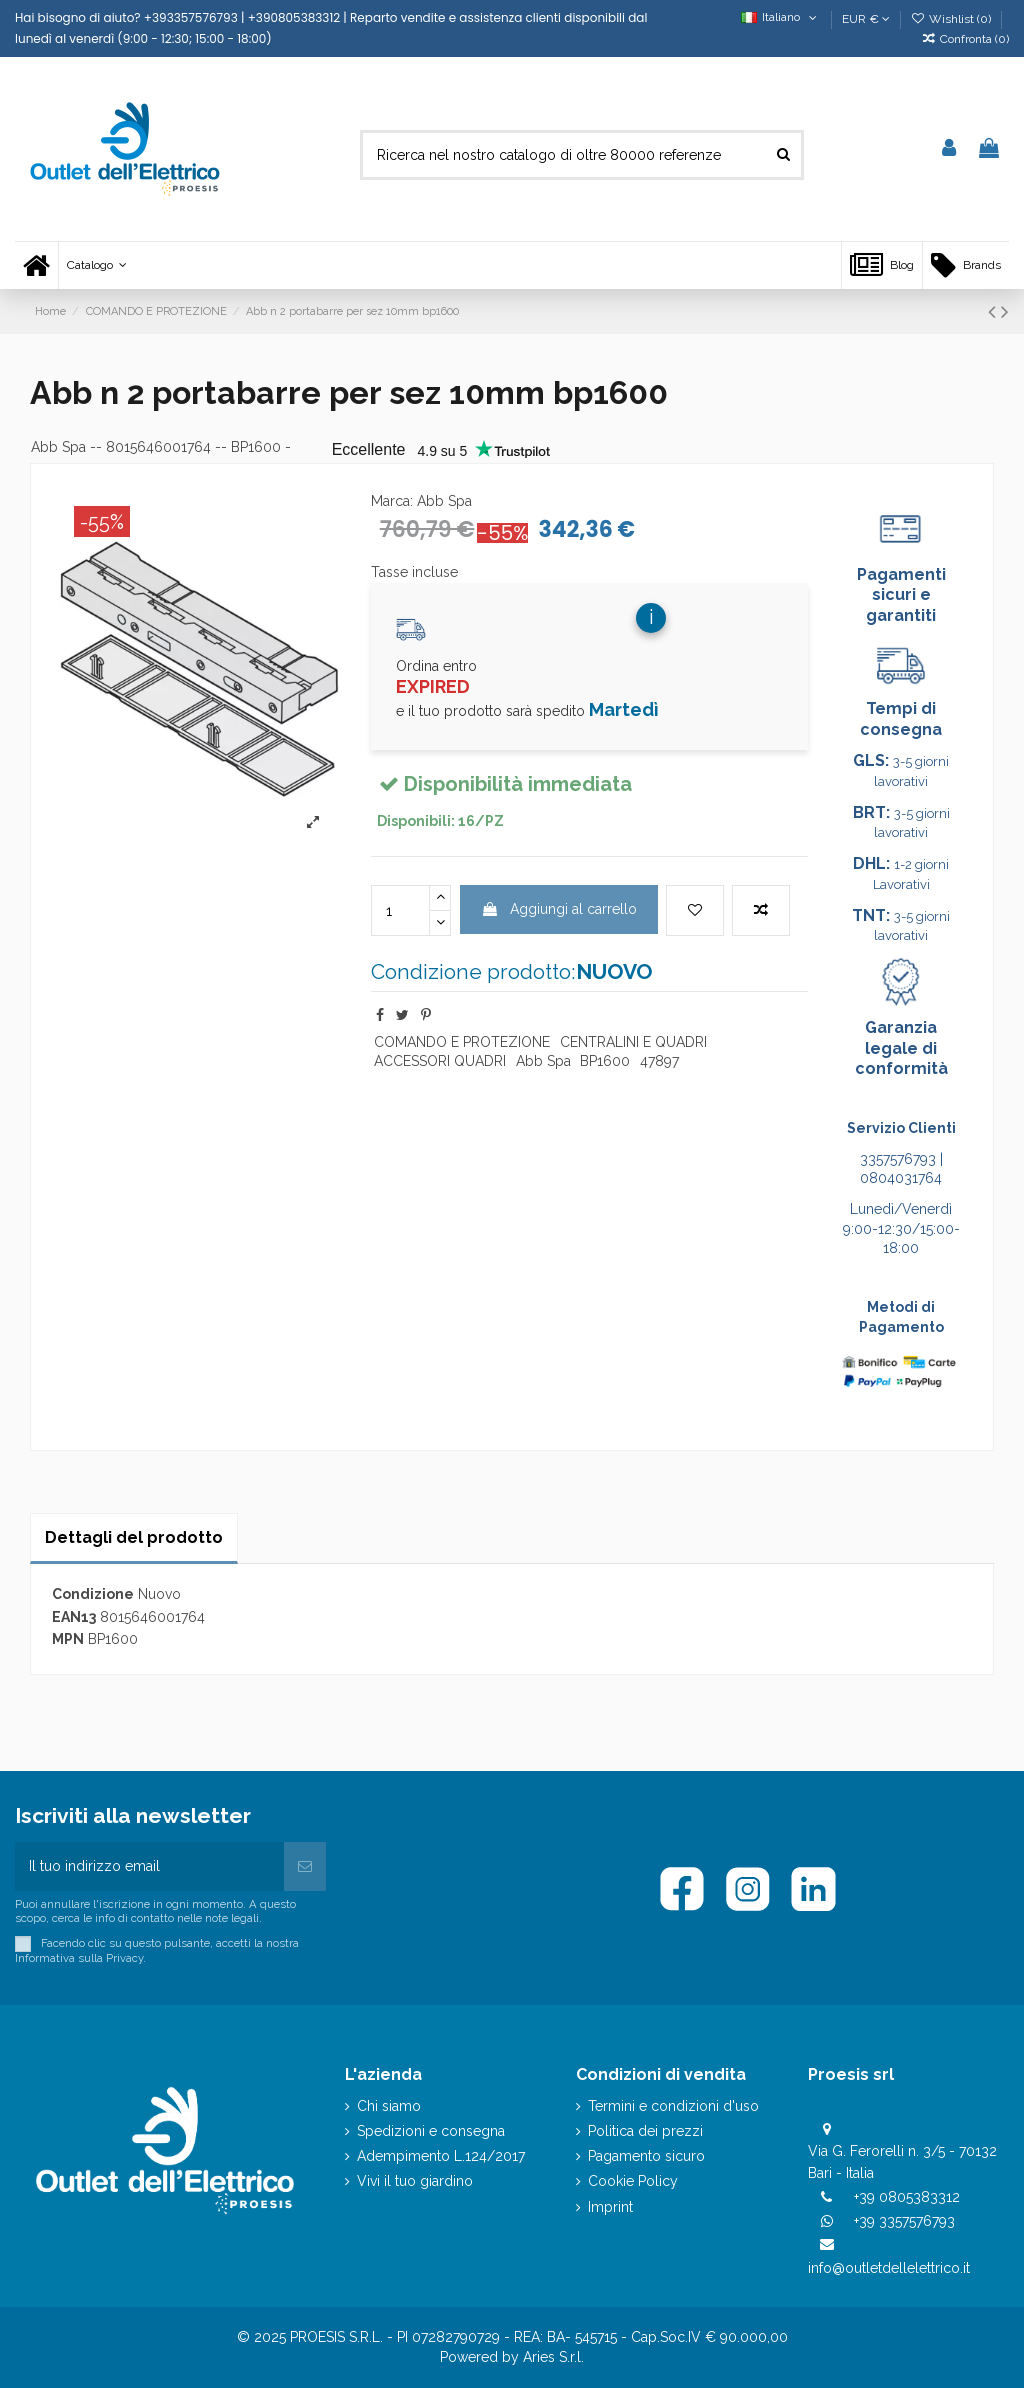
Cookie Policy (633, 2181)
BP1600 (605, 1061)
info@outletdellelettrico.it (889, 2268)
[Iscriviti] (305, 1866)
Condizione (93, 1594)
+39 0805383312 (907, 2197)
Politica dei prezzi (645, 2131)
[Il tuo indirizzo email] (149, 1866)
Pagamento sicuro (646, 2156)
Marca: (392, 501)
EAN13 (74, 1617)
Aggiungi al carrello (559, 909)
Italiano (780, 17)
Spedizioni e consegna (431, 2131)
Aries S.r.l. (553, 2357)
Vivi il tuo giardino (415, 2181)
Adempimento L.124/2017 (441, 2156)
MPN (68, 1639)
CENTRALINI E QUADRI (633, 1042)
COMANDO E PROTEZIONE (462, 1042)
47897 (659, 1061)
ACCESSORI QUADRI (440, 1061)
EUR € (866, 19)
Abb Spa (58, 447)
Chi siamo (389, 2106)
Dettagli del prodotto (134, 1537)
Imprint (610, 2207)
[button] (96, 265)
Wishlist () (952, 19)
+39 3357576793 (904, 2221)
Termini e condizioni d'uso (673, 2106)
